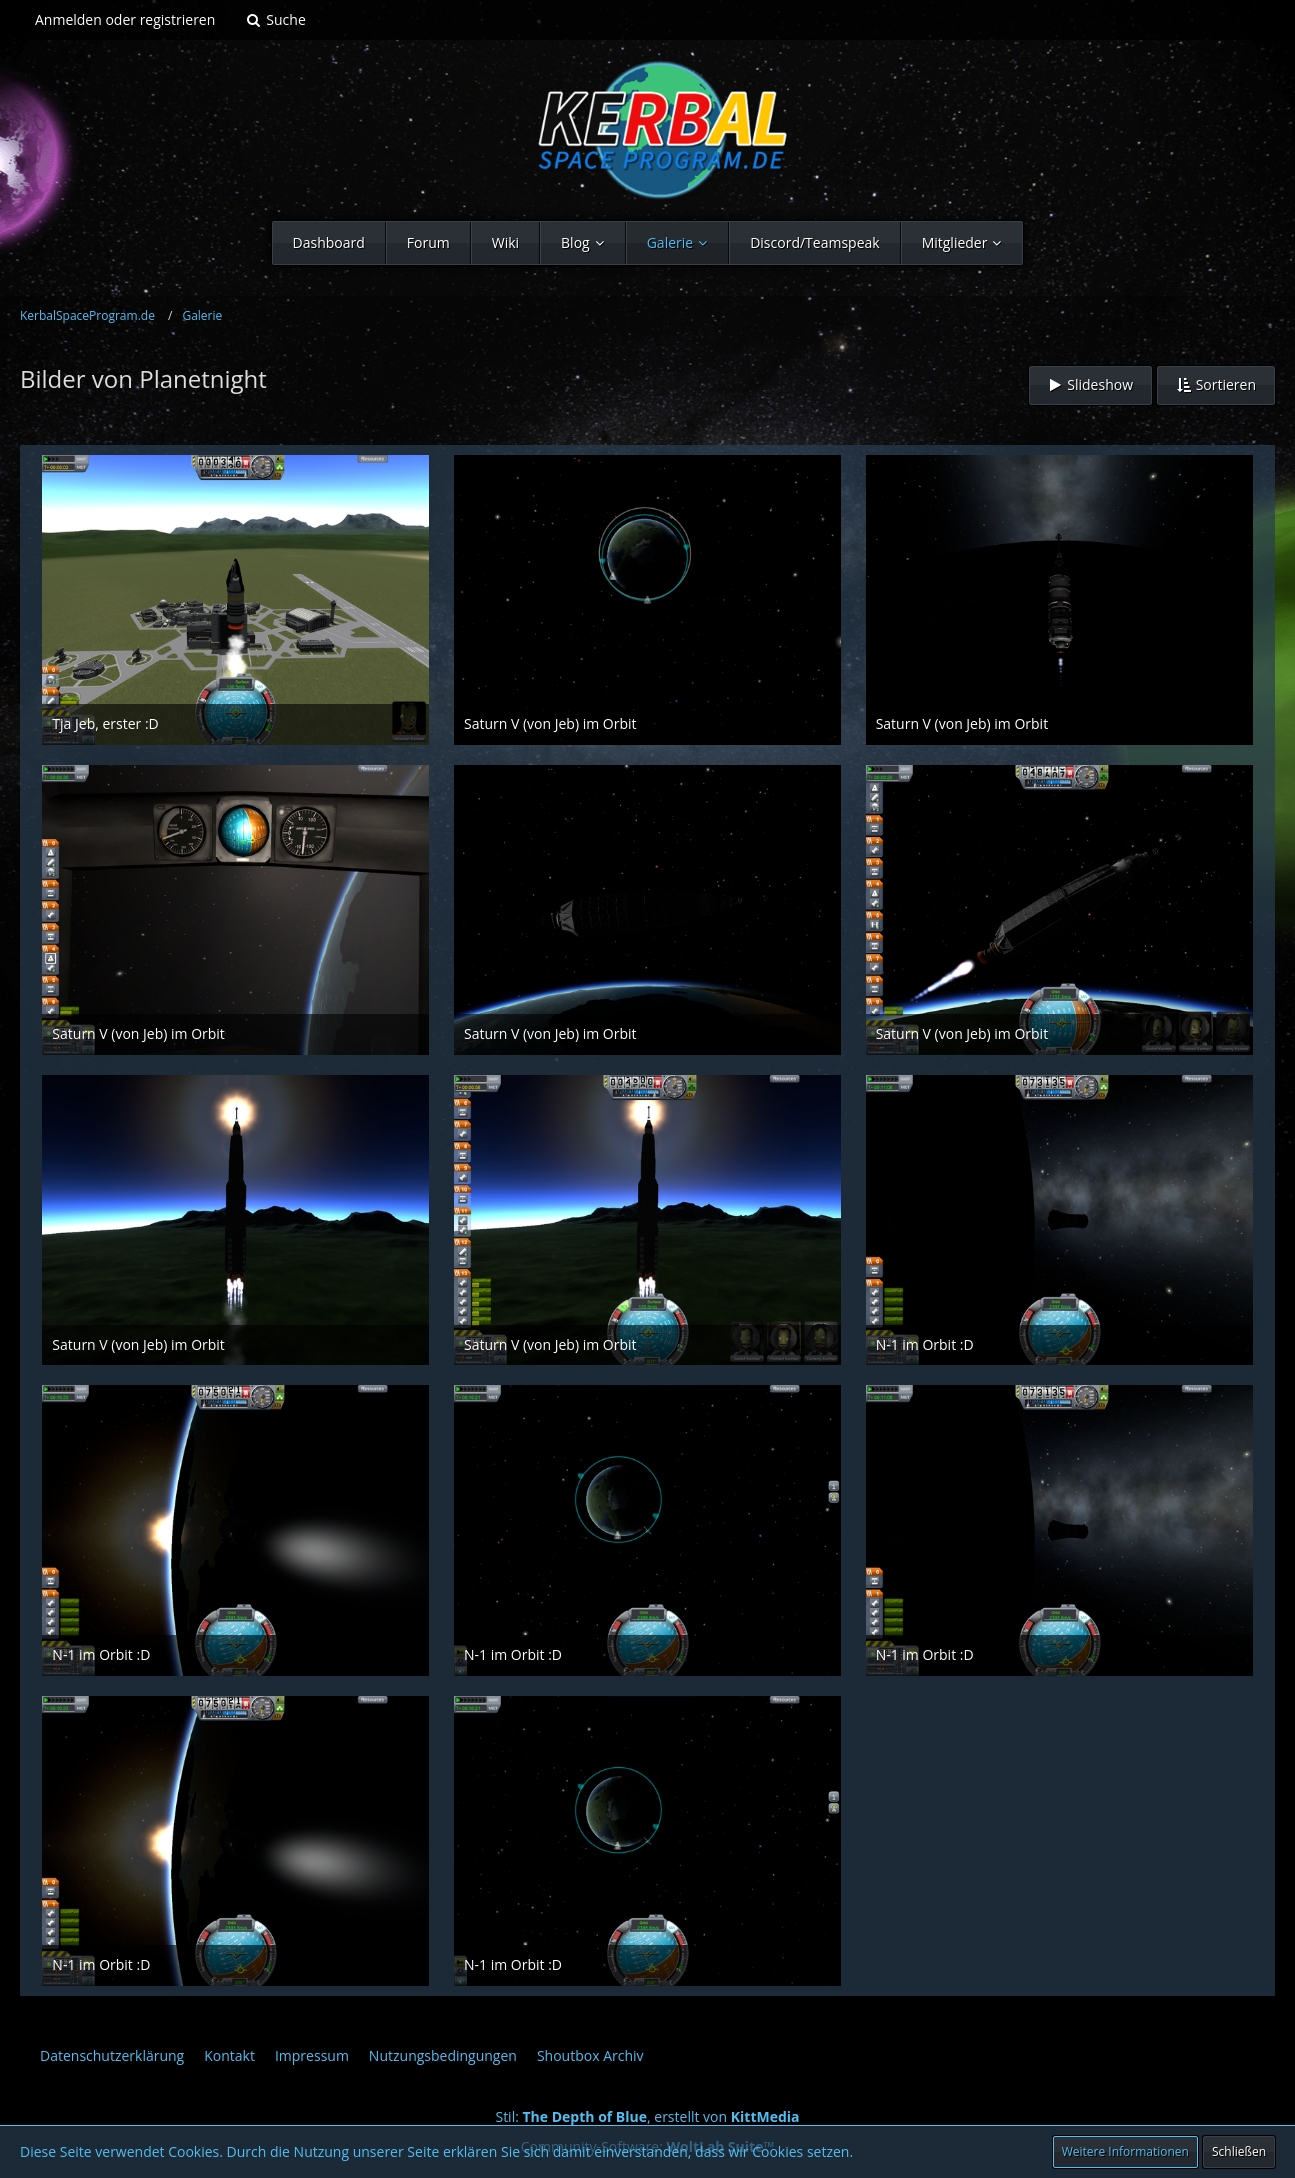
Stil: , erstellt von (647, 2116)
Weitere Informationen (1125, 2151)
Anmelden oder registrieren (125, 19)
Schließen (1239, 2151)
